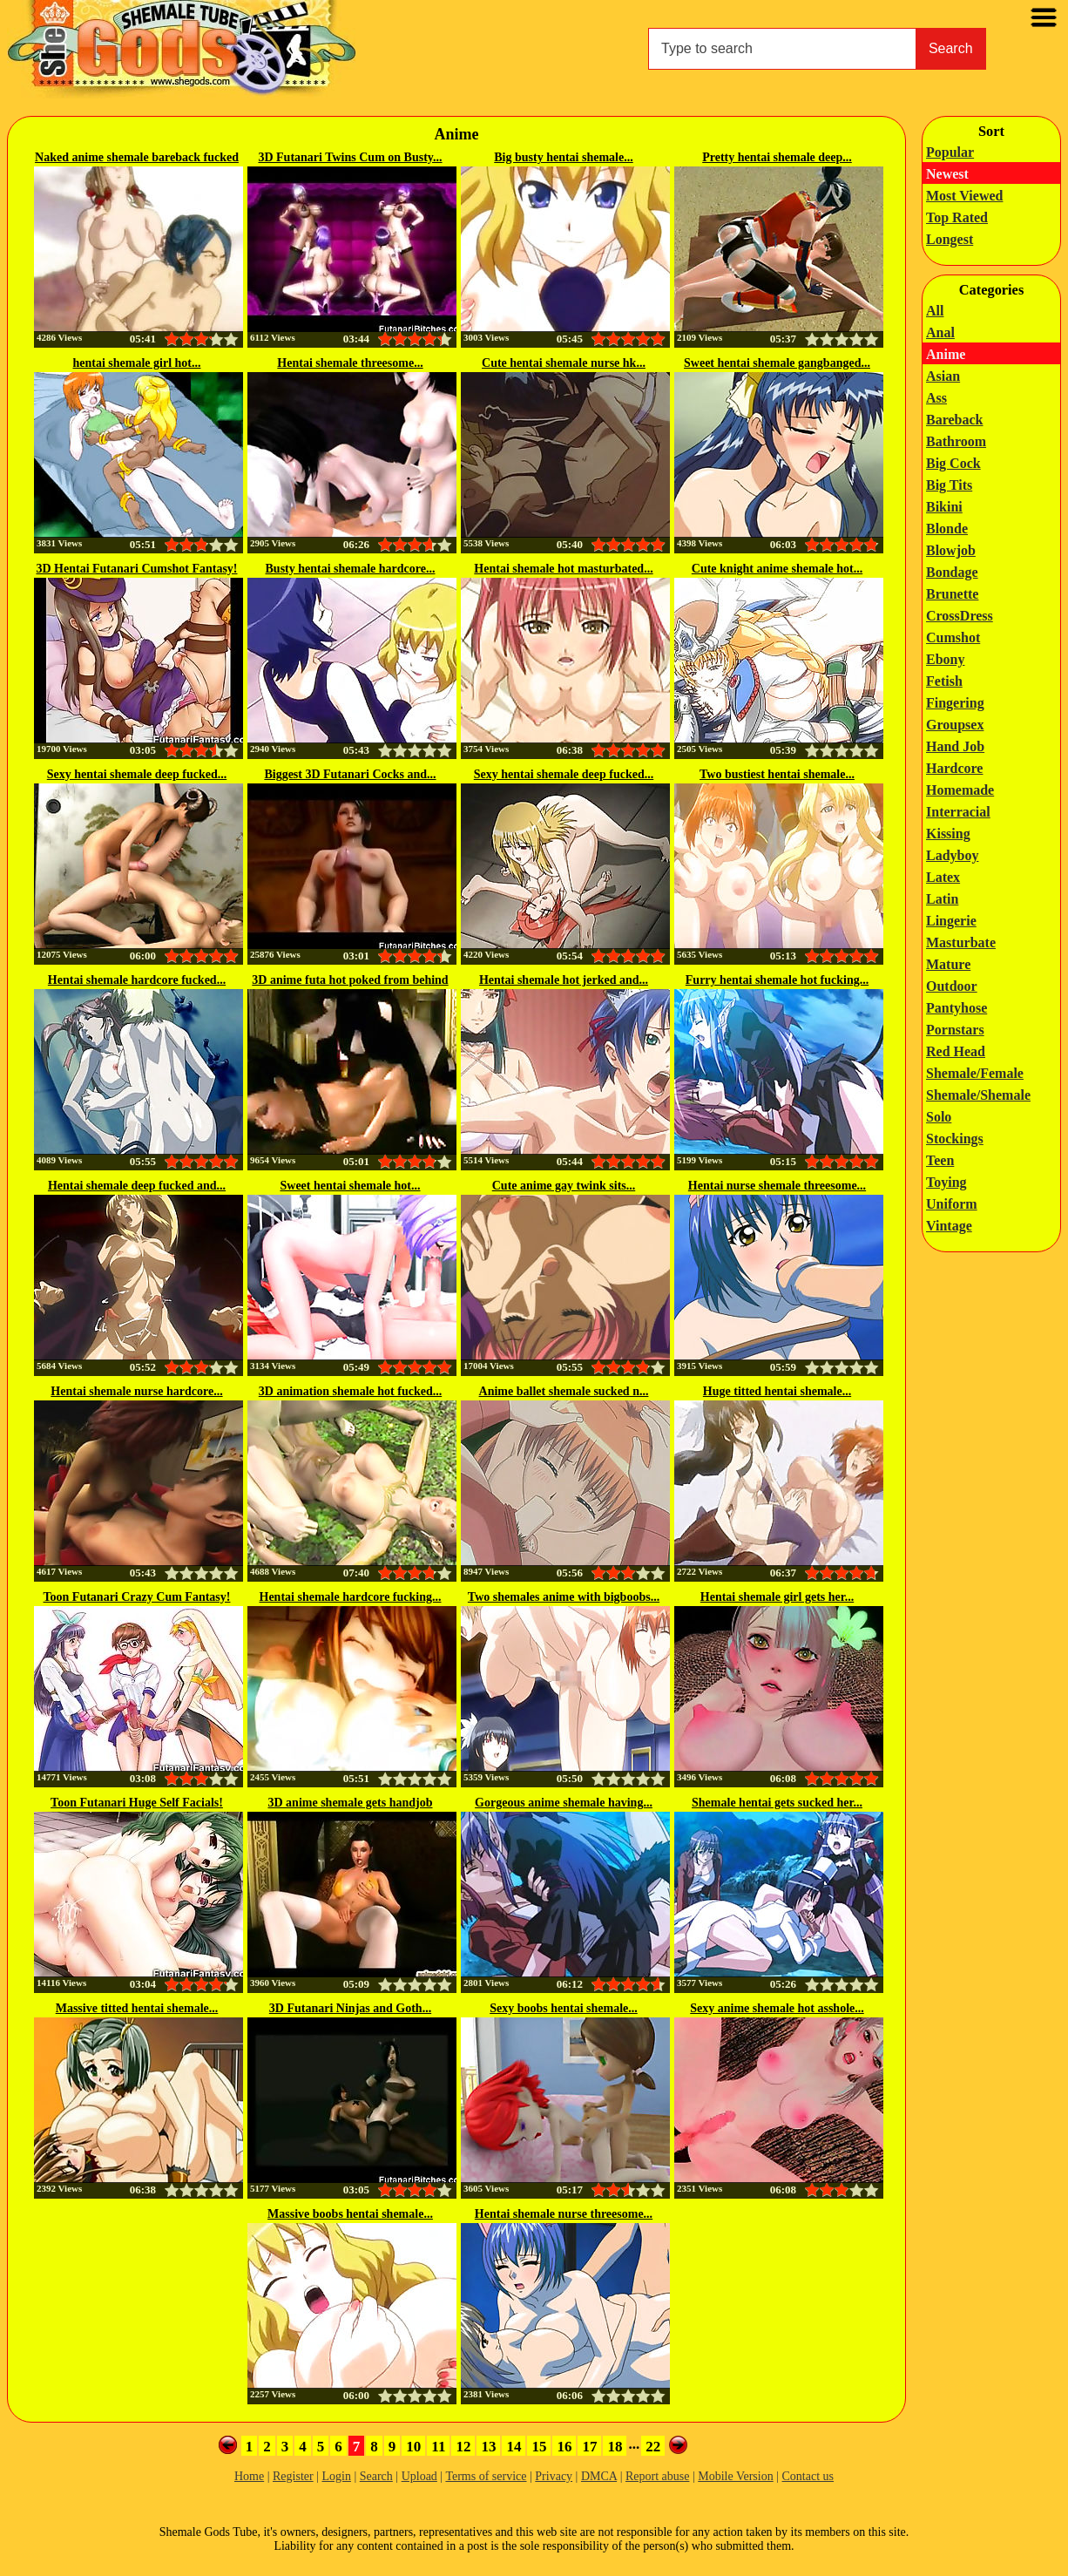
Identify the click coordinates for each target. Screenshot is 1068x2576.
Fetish (944, 681)
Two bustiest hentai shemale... (777, 774)
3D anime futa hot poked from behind (350, 979)
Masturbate (961, 942)
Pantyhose (956, 1007)
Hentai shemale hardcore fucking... (351, 1596)
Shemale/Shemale (978, 1095)
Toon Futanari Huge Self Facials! (137, 1802)
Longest (949, 239)
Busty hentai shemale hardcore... (351, 568)
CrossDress (959, 615)
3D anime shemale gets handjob (349, 1802)
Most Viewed (964, 195)
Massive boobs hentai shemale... (350, 2213)
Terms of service (485, 2476)
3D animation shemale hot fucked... (350, 1391)
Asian (943, 376)
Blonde (947, 528)
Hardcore (954, 768)
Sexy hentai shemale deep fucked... (137, 774)
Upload (419, 2476)
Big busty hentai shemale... (563, 157)
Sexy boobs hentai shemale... (564, 2008)
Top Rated (957, 217)
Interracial (958, 811)
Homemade (960, 790)
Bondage (952, 572)
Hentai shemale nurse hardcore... (136, 1391)
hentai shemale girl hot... (137, 362)
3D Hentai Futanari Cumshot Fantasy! (136, 568)
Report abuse (657, 2476)
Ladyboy (952, 855)
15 (538, 2446)
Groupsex (955, 724)
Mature (948, 964)
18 (614, 2446)
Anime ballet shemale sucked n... (564, 1391)
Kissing (948, 833)
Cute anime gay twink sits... (564, 1185)
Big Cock (953, 463)
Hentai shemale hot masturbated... (563, 568)
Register (293, 2476)
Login (335, 2476)
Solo (938, 1116)
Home (249, 2476)
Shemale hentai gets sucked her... (777, 1802)
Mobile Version (735, 2476)
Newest (947, 173)
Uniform (951, 1203)
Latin (942, 898)
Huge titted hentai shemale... (777, 1391)
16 (564, 2446)
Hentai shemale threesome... (349, 362)
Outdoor (951, 986)
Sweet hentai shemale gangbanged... (777, 362)
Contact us (808, 2476)
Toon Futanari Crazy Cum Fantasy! (137, 1596)
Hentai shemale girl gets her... (777, 1596)
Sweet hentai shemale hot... (351, 1185)
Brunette (952, 593)
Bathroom (956, 441)
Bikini (944, 506)
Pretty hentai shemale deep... (777, 157)
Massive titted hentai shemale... (137, 2008)
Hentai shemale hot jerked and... (563, 979)
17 (589, 2446)
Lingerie (951, 920)
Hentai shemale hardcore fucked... (137, 979)
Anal (940, 332)
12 (463, 2446)
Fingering (955, 702)
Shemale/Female (975, 1073)
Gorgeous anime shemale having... (563, 1802)
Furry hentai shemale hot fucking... (777, 979)
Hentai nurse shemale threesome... (777, 1185)
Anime (945, 354)
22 (653, 2446)
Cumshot (953, 637)
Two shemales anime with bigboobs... (563, 1596)
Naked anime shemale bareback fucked (137, 157)
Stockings (955, 1138)
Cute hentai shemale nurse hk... (564, 362)
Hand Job (955, 746)
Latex (943, 877)
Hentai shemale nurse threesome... (563, 2213)
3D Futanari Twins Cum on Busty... (350, 157)
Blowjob (951, 550)
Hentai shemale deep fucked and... (137, 1185)
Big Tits (949, 485)
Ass (936, 397)
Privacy (553, 2476)
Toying (946, 1182)
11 (438, 2446)
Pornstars (955, 1029)
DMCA (599, 2476)
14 (513, 2446)
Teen (940, 1160)
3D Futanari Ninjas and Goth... (350, 2008)
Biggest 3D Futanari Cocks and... (350, 774)
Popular (950, 152)
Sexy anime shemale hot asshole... (777, 2008)
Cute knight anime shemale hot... (777, 568)
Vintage (949, 1225)
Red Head (955, 1051)
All (934, 310)
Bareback (954, 419)
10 (413, 2446)
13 (488, 2446)
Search (951, 48)
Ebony (945, 659)
